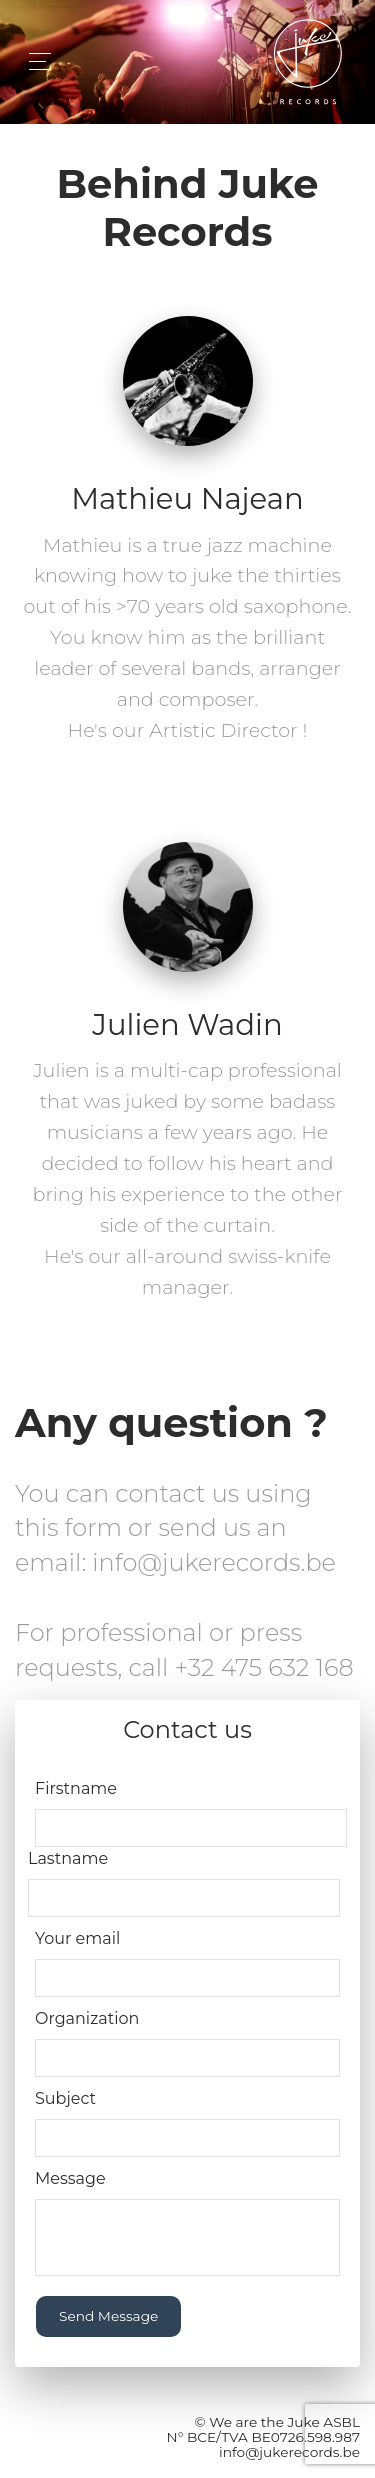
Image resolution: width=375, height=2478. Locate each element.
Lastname (68, 1858)
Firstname (76, 1788)
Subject (65, 2098)
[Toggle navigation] (34, 61)
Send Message (108, 2316)
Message (70, 2178)
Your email (77, 1938)
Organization (87, 2018)
